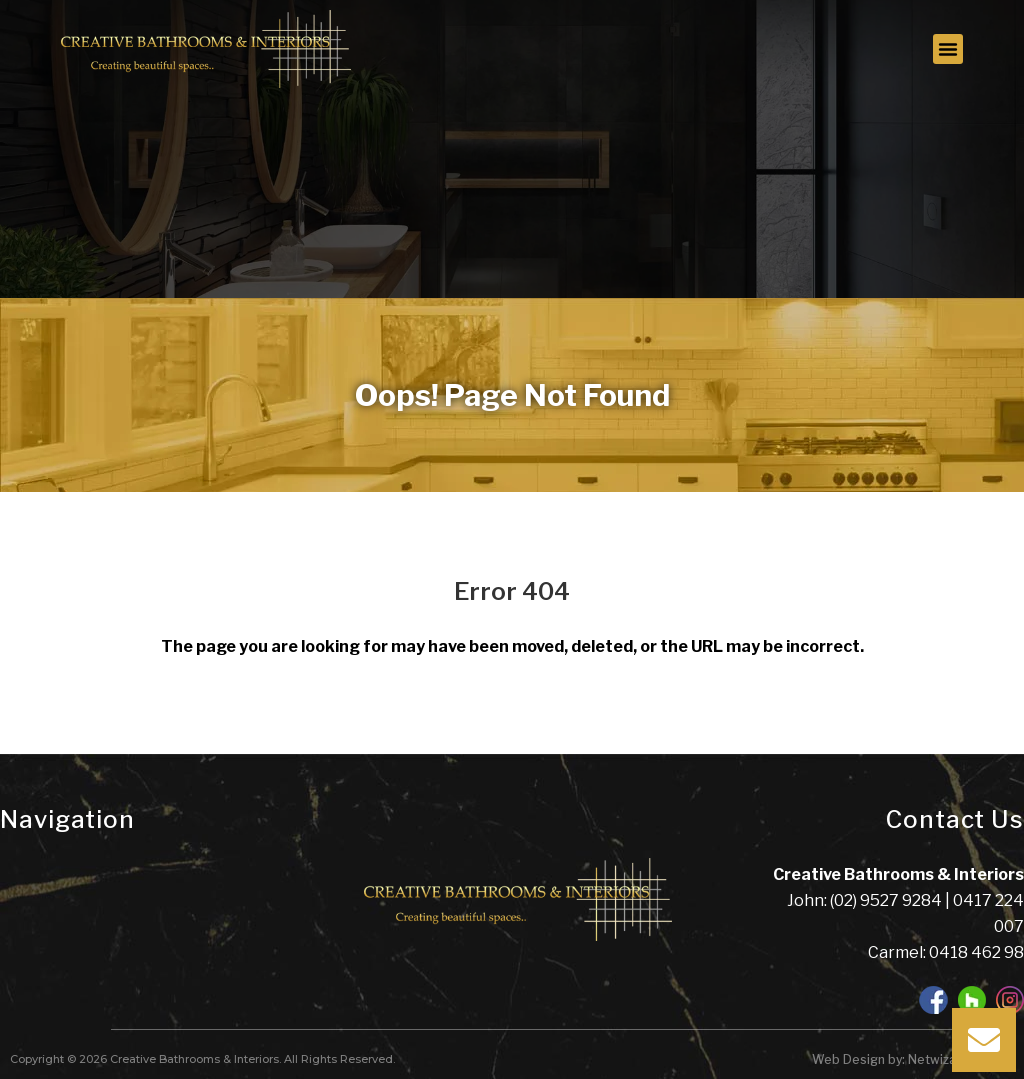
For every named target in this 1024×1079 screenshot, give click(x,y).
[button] (948, 49)
